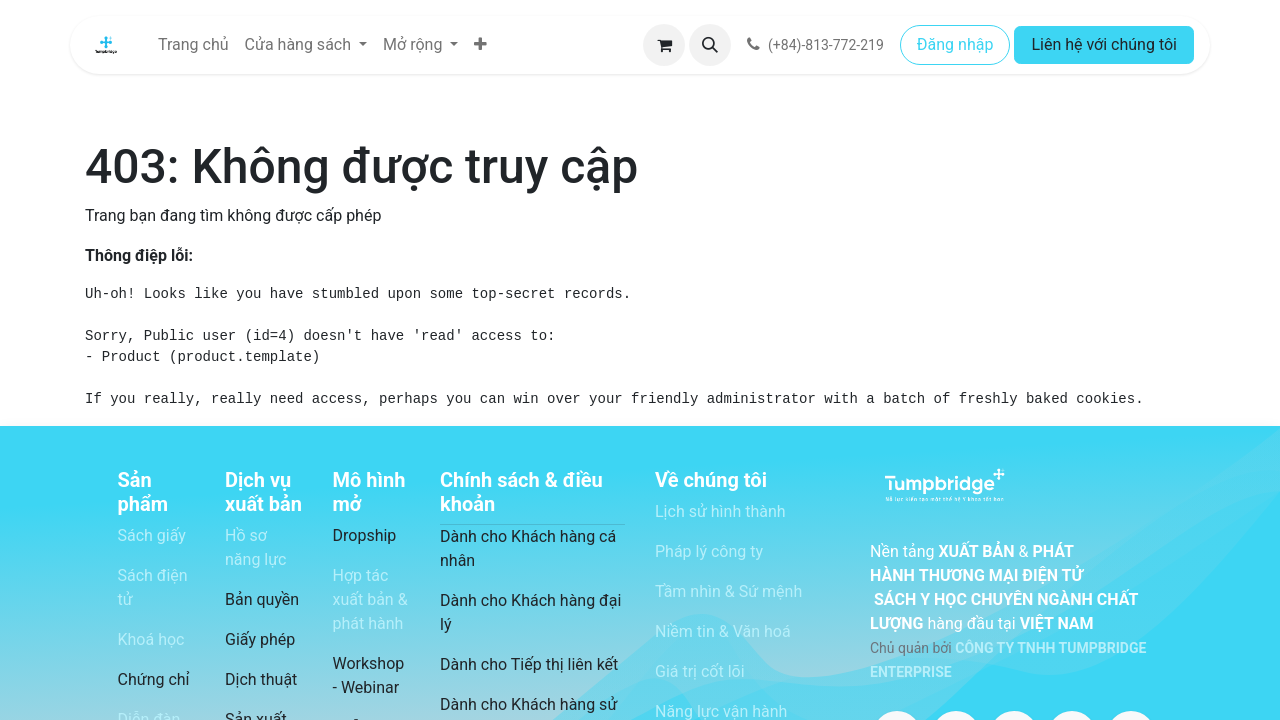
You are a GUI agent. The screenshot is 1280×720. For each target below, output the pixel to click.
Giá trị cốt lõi (700, 671)
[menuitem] (193, 45)
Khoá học (151, 639)
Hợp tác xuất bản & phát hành (370, 599)
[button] (710, 45)
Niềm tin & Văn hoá (723, 631)
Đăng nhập (955, 44)
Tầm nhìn (688, 591)
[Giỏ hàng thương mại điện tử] (664, 45)
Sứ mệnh (771, 591)
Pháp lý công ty (709, 551)
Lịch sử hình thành (722, 511)
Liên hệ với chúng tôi (1104, 44)
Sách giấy (152, 535)
